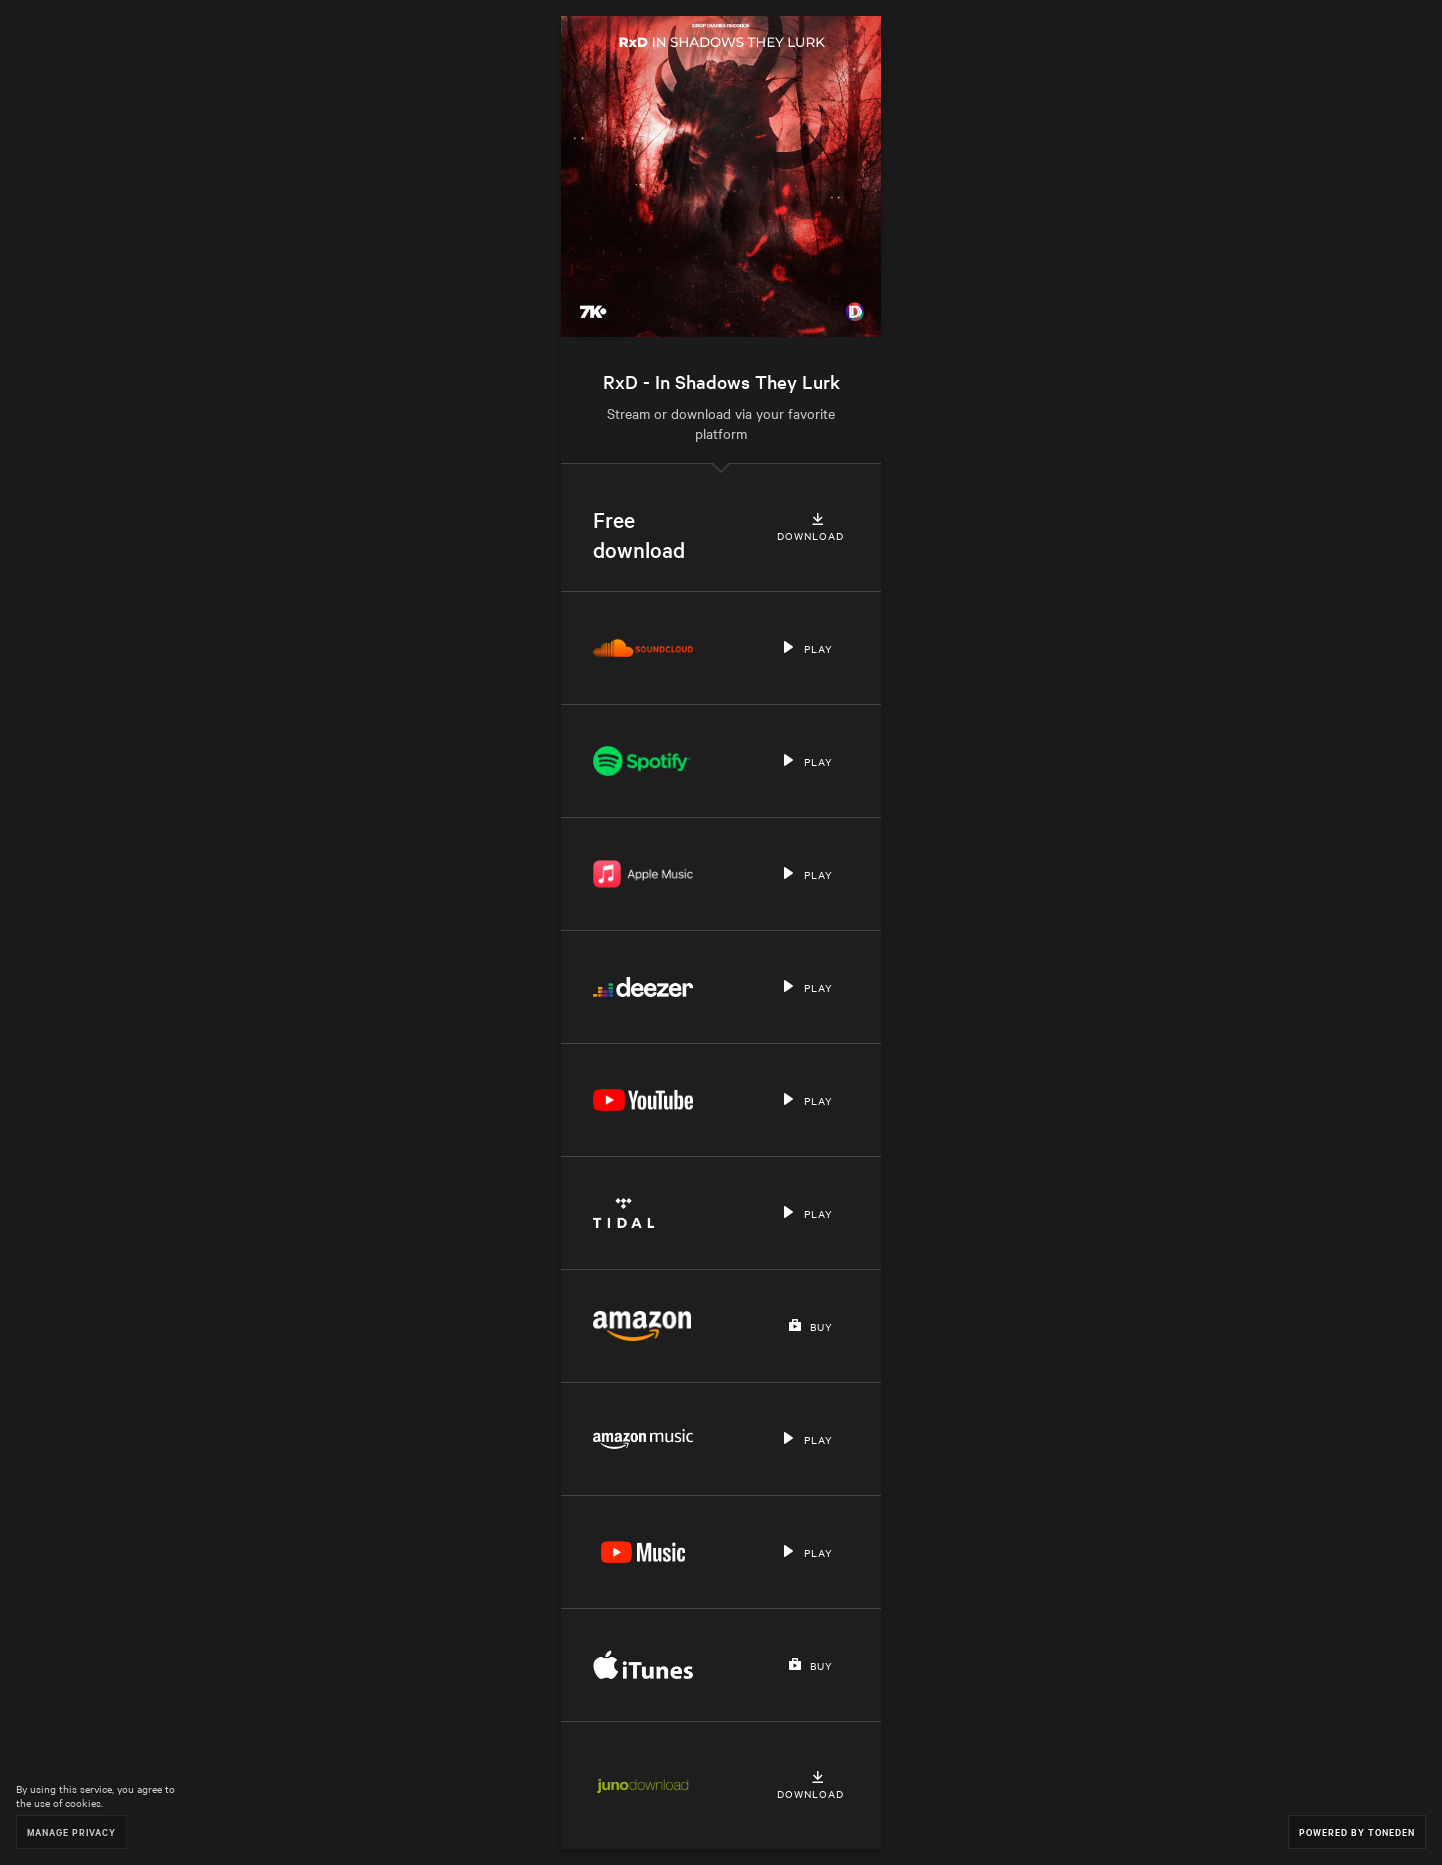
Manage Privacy (71, 1831)
